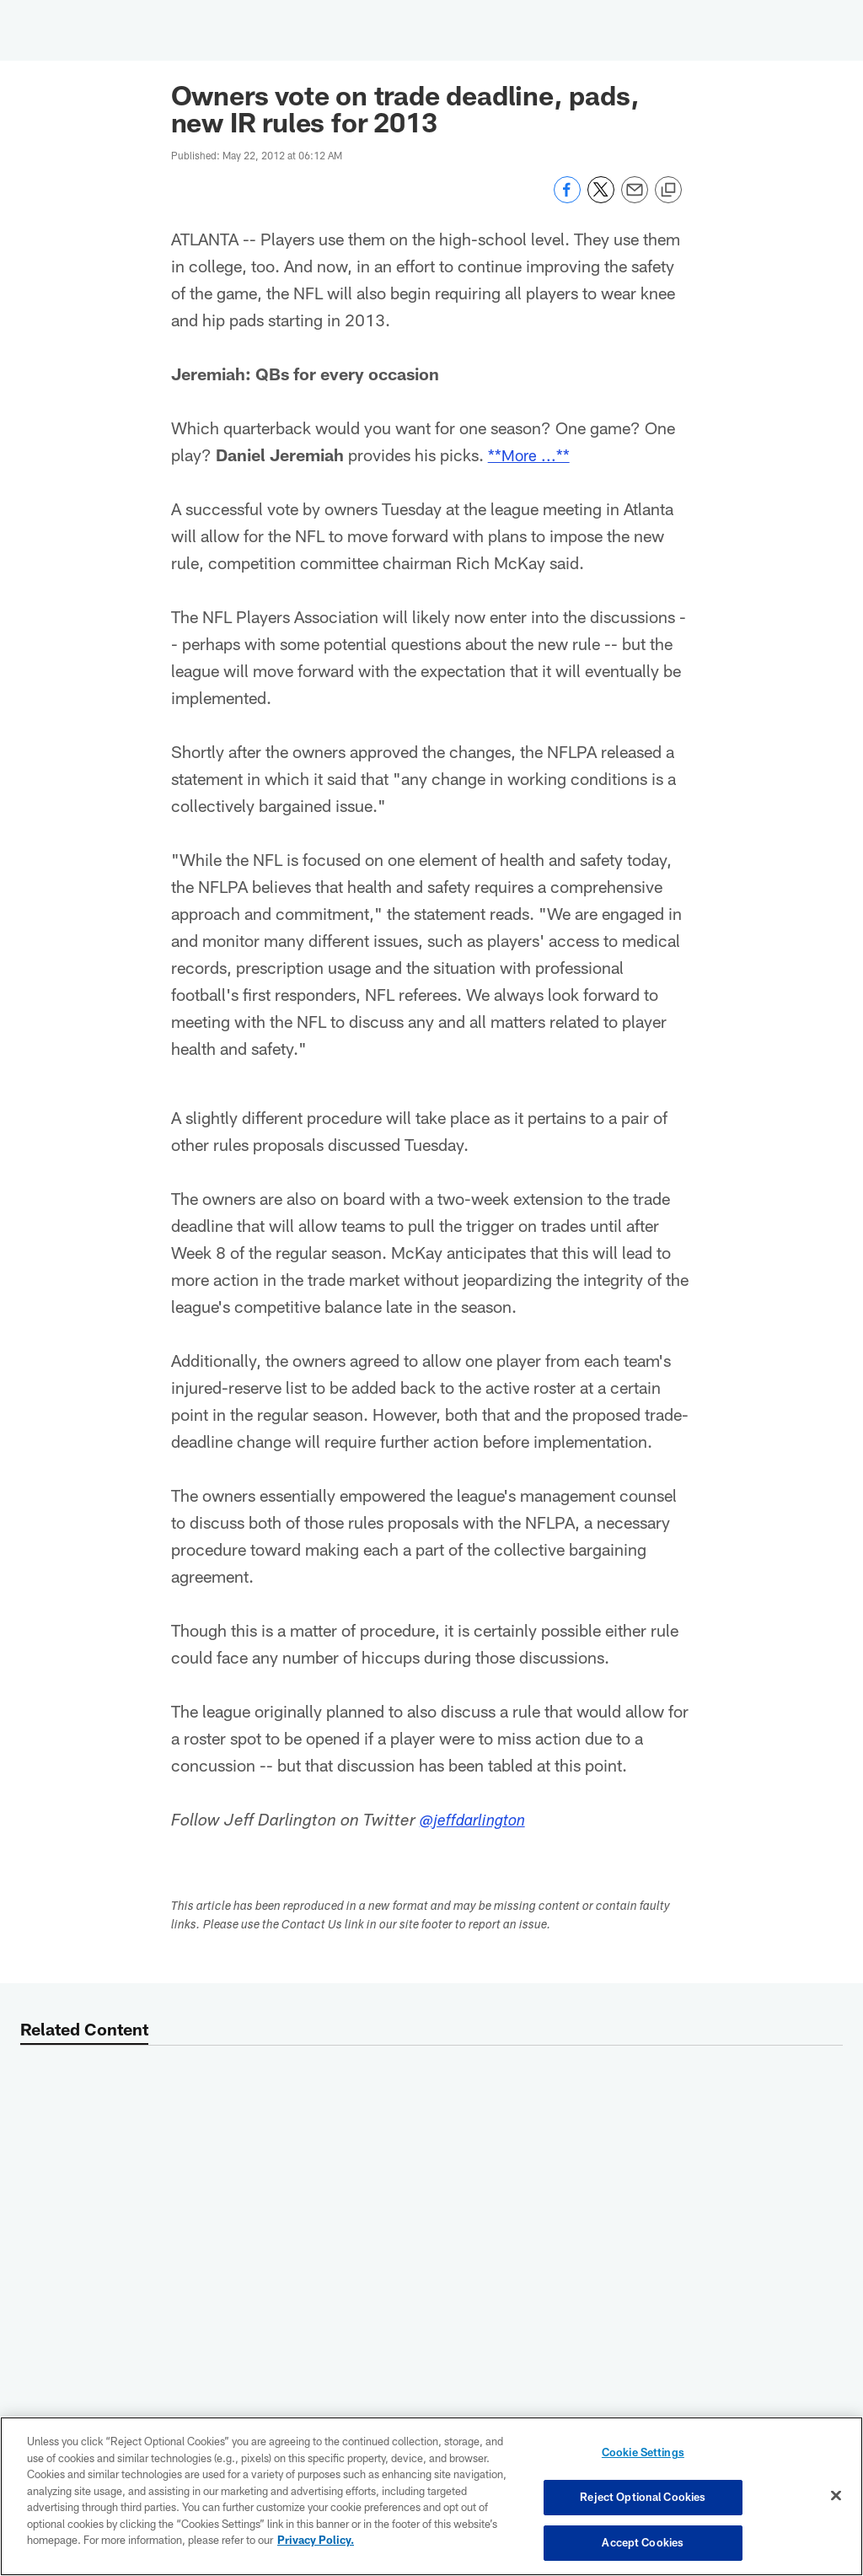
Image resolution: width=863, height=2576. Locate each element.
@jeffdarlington (477, 1822)
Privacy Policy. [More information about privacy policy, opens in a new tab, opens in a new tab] (315, 2540)
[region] (431, 2496)
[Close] (836, 2495)
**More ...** (530, 454)
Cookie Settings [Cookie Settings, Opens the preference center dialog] (643, 2454)
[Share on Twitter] (600, 198)
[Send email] (634, 198)
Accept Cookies (642, 2540)
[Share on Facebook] (567, 198)
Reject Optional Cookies (642, 2497)
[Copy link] (668, 190)
